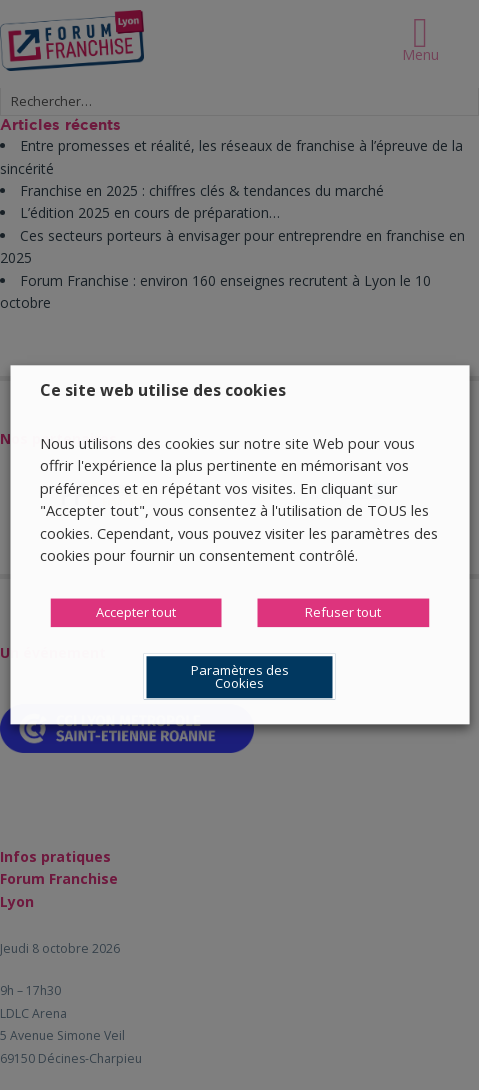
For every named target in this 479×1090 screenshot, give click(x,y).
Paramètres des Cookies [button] (240, 677)
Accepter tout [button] (136, 613)
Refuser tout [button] (343, 613)
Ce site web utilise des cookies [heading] (163, 390)
